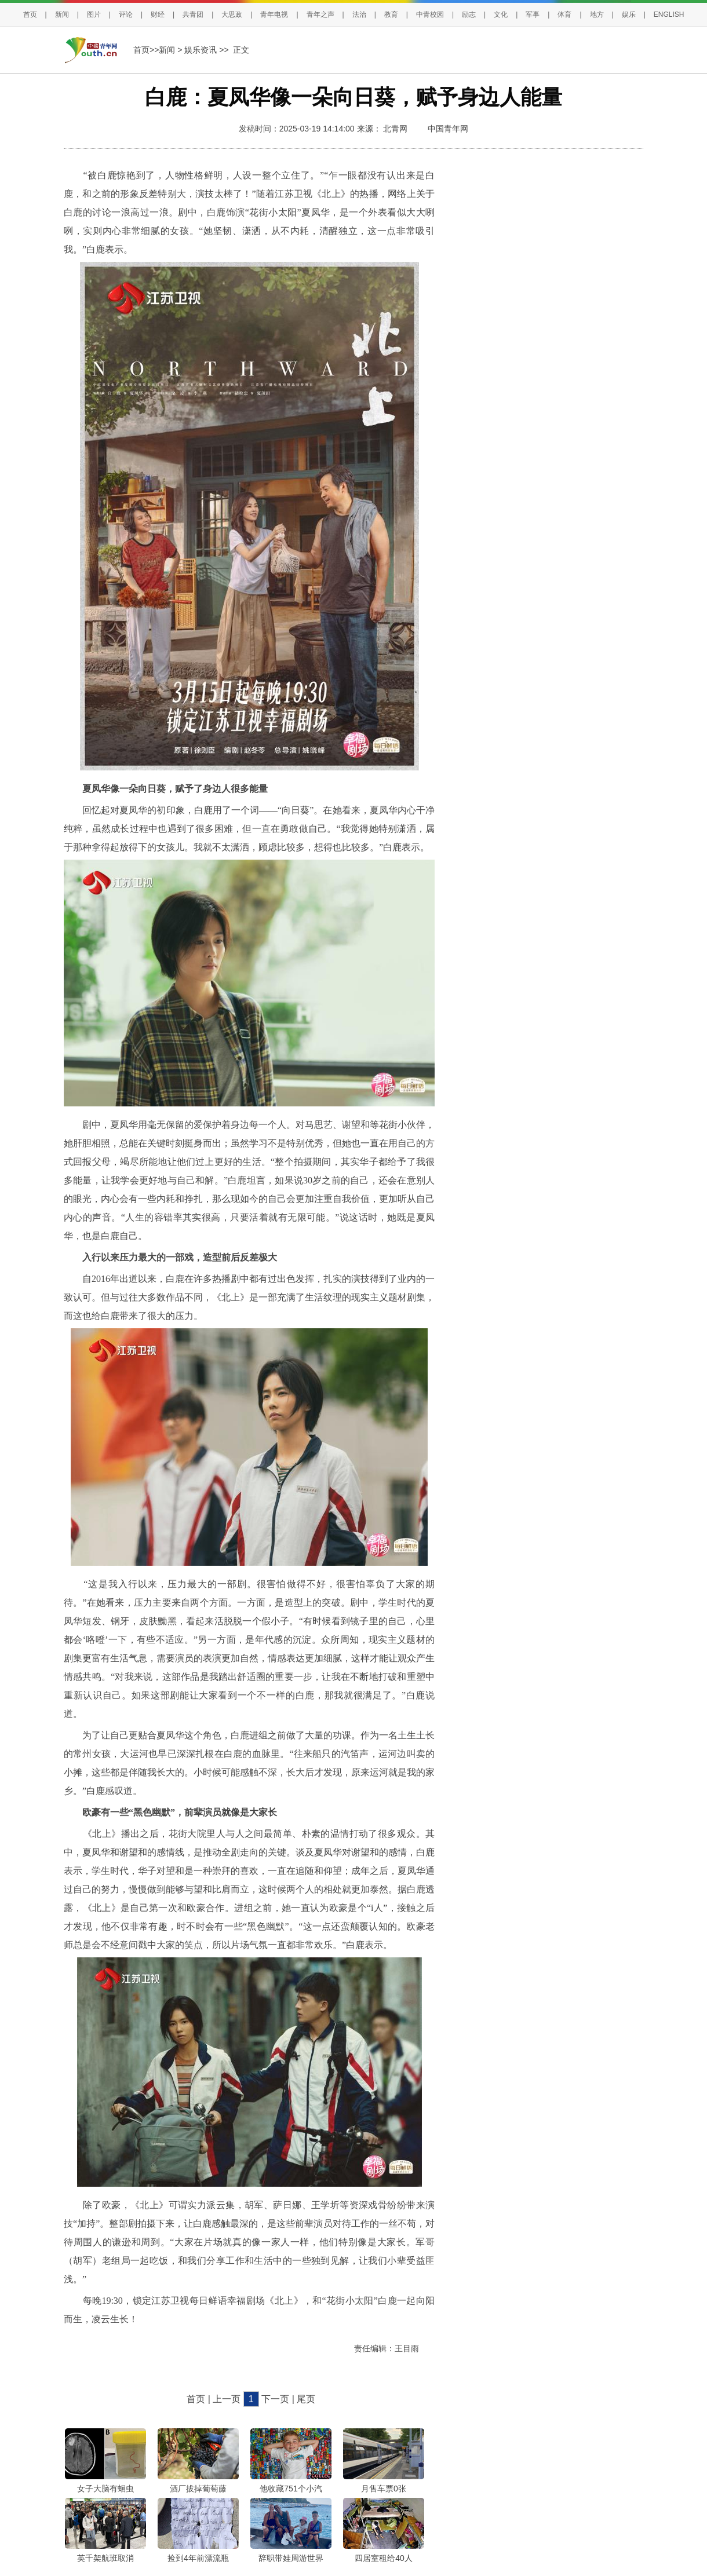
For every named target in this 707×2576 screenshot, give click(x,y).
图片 (94, 14)
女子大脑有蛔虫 (105, 2488)
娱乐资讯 (200, 49)
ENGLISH (669, 14)
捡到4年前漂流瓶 (198, 2558)
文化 (501, 14)
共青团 (193, 14)
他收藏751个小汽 (291, 2488)
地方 (597, 14)
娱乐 (629, 14)
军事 (533, 14)
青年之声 (320, 14)
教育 (391, 14)
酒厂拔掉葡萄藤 (198, 2488)
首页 (30, 14)
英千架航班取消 (105, 2558)
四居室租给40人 (384, 2558)
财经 (158, 14)
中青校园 (430, 14)
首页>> (146, 49)
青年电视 (274, 14)
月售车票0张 (383, 2488)
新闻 (62, 14)
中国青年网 (448, 128)
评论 (126, 14)
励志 (469, 14)
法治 (359, 14)
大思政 (231, 14)
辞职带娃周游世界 (290, 2558)
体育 (564, 14)
